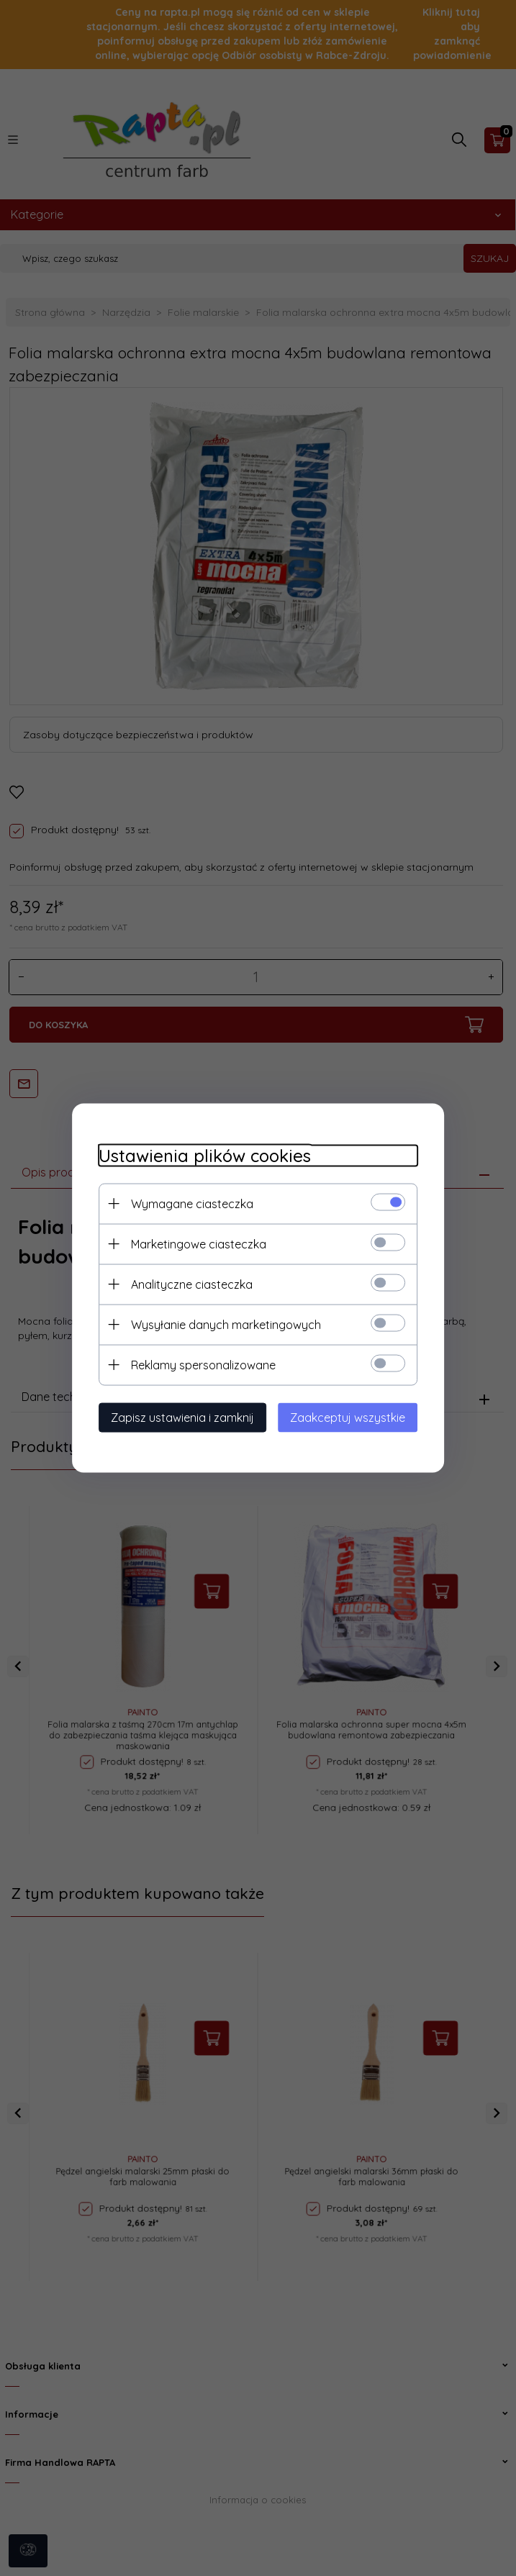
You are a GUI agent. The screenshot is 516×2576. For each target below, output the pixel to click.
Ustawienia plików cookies (199, 1155)
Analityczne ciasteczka (186, 1283)
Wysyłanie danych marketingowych (220, 1324)
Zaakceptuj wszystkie (354, 1417)
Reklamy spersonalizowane (197, 1364)
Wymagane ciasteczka (186, 1203)
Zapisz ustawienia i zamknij (176, 1417)
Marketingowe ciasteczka (193, 1243)
